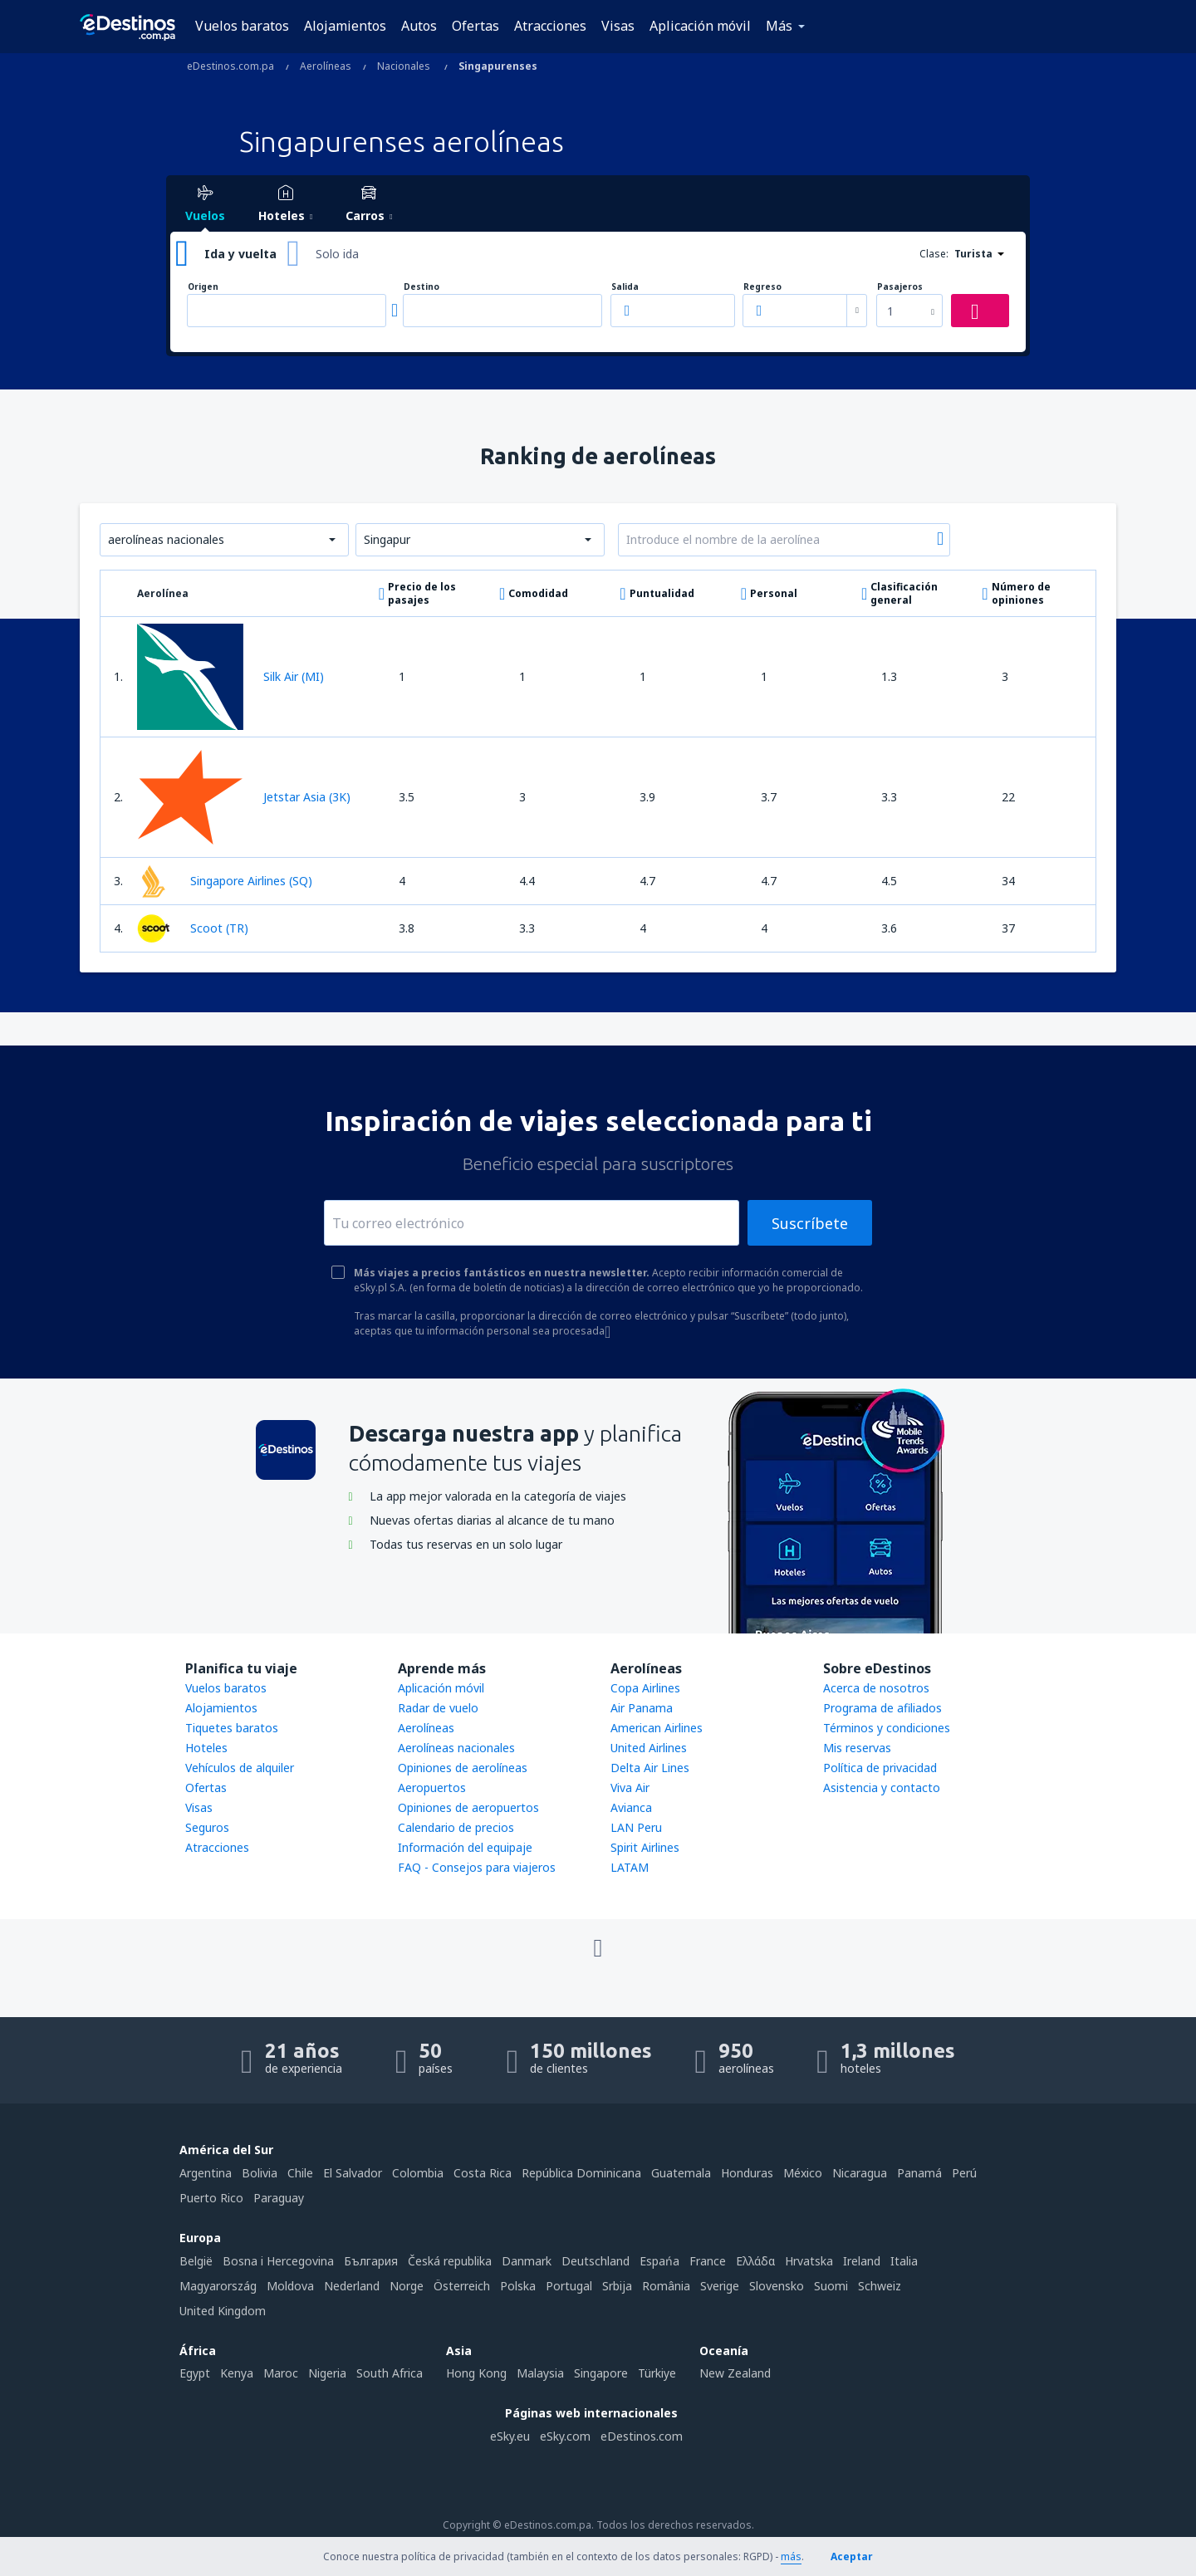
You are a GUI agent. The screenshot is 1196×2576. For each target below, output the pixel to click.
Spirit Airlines (644, 1847)
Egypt (194, 2373)
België (196, 2261)
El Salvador (352, 2173)
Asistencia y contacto (881, 1787)
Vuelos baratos (242, 26)
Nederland (352, 2286)
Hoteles (206, 1748)
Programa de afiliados (882, 1708)
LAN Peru (636, 1827)
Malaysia (540, 2373)
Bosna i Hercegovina (278, 2261)
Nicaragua (859, 2173)
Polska (518, 2286)
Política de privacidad (880, 1767)
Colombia (418, 2173)
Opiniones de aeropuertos (468, 1807)
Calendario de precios (456, 1827)
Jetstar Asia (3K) (243, 797)
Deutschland (595, 2261)
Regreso (762, 287)
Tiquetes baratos (231, 1728)
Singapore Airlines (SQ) (224, 881)
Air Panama (641, 1708)
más (791, 2556)
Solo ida (337, 254)
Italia (904, 2261)
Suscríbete (810, 1223)
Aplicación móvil (700, 26)
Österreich (462, 2286)
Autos (419, 26)
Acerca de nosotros (876, 1688)
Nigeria (327, 2373)
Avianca (631, 1807)
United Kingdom (222, 2311)
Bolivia (259, 2173)
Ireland (861, 2261)
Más (779, 26)
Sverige (719, 2286)
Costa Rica (482, 2173)
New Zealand (735, 2373)
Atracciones (550, 26)
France (707, 2261)
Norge (407, 2286)
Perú (964, 2173)
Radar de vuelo (438, 1708)
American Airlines (656, 1728)
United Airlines (648, 1748)
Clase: (933, 254)
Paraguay (278, 2198)
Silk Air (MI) (230, 677)
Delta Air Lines (649, 1767)
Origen (203, 287)
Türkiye (657, 2373)
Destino (421, 287)
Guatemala (681, 2173)
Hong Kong (476, 2373)
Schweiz (879, 2286)
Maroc (280, 2373)
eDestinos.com (641, 2436)
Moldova (290, 2286)
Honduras (747, 2173)
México (802, 2173)
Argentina (205, 2173)
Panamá (919, 2173)
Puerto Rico (211, 2198)
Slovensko (776, 2286)
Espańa (659, 2261)
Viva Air (629, 1787)
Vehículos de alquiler (239, 1767)
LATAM (629, 1867)
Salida (625, 287)
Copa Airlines (645, 1688)
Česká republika (450, 2261)
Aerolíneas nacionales (456, 1748)
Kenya (236, 2373)
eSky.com (565, 2436)
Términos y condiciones (886, 1728)
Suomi (831, 2286)
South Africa (389, 2373)
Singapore (601, 2373)
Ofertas (475, 26)
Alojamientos (345, 26)
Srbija (617, 2286)
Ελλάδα (755, 2261)
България (371, 2261)
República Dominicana (581, 2173)
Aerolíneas (426, 1728)
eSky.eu (510, 2436)
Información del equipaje (465, 1847)
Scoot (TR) (192, 928)
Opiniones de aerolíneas (462, 1767)
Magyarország (218, 2286)
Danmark (526, 2261)
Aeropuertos (432, 1787)
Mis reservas (857, 1748)
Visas (618, 26)
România (666, 2286)
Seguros (207, 1827)
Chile (300, 2173)
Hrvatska (809, 2261)
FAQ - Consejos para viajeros (477, 1867)
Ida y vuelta (240, 254)
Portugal (569, 2286)
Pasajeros (900, 287)
